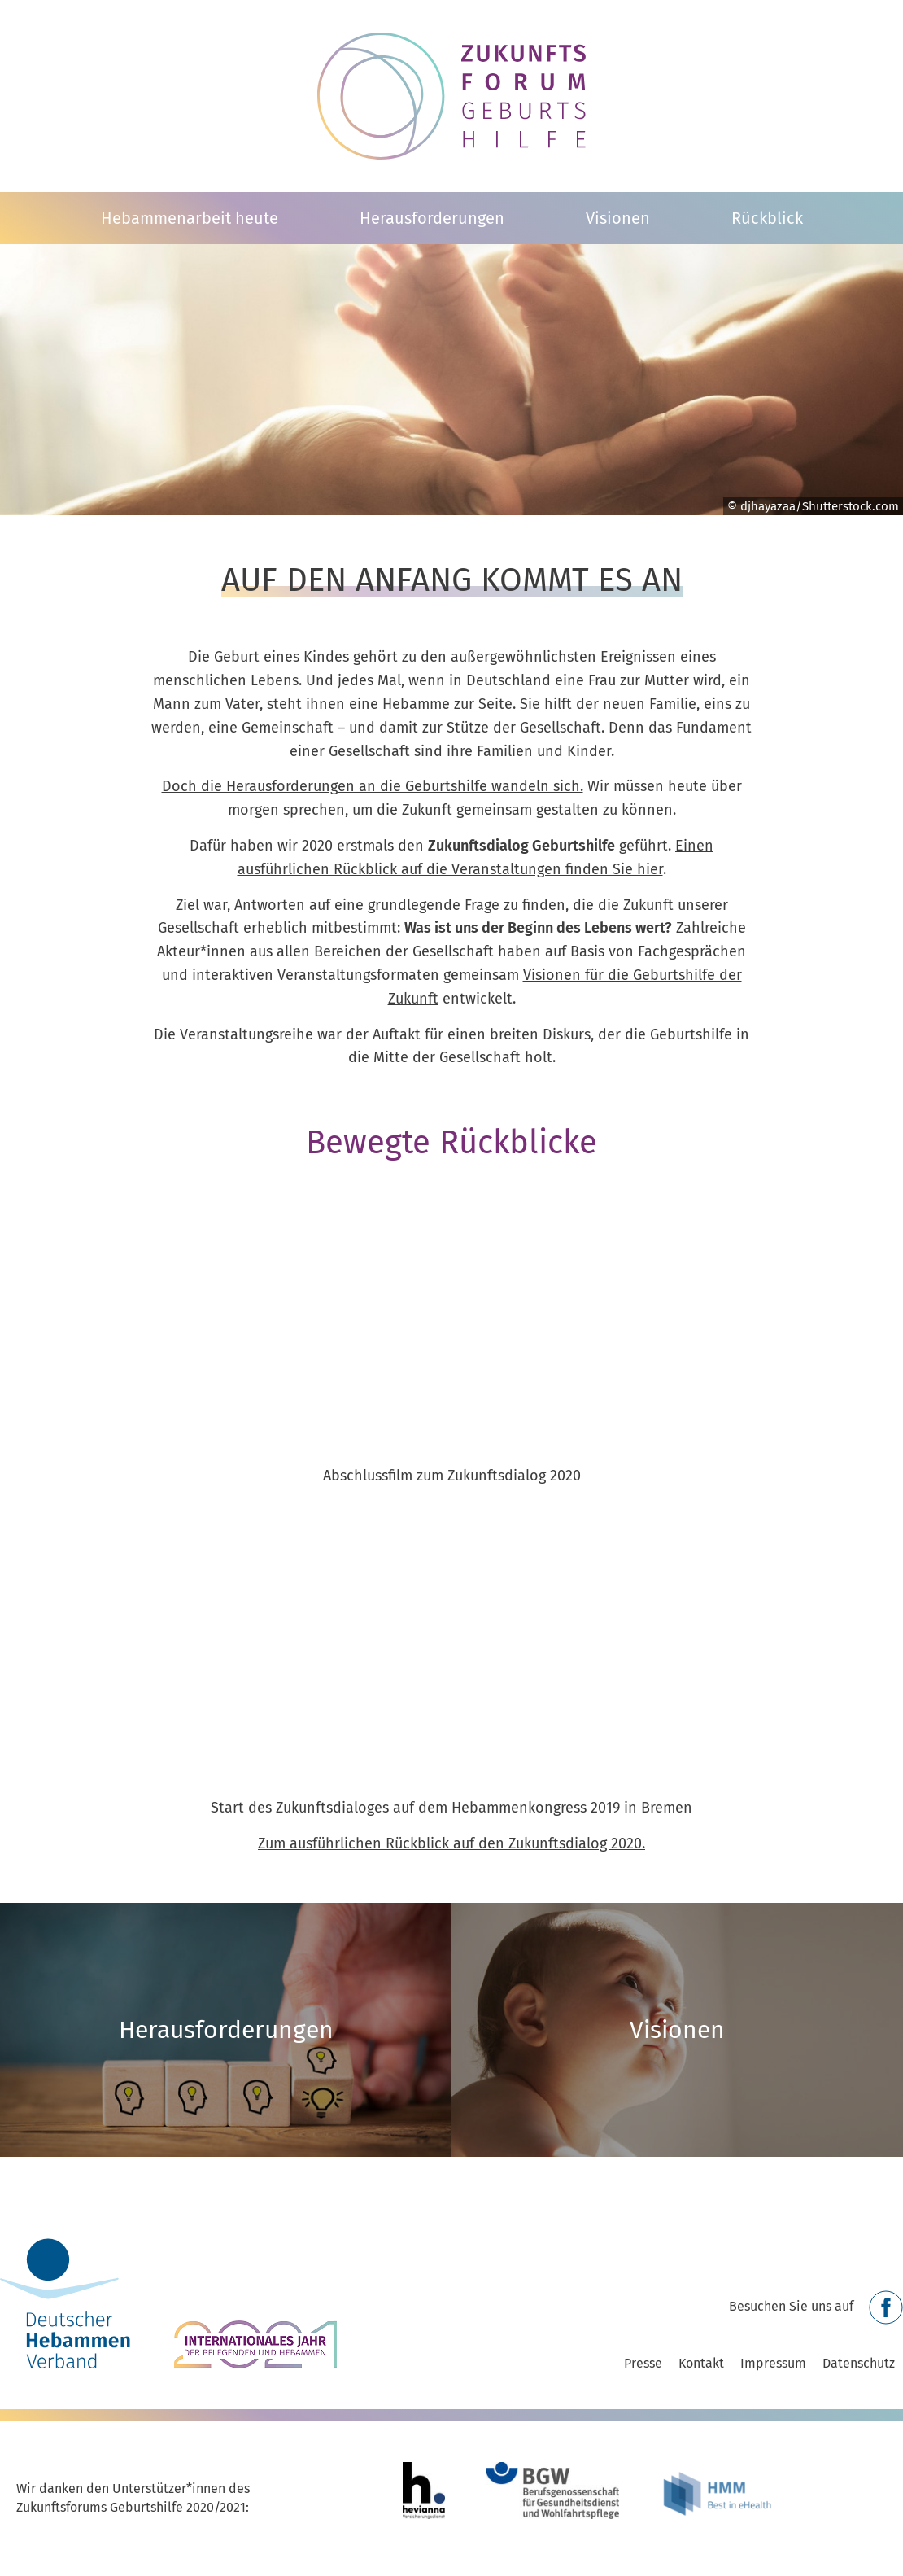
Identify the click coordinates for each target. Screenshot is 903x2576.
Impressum (773, 2363)
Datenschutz (858, 2363)
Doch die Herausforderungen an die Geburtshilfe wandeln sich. (372, 786)
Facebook (886, 2307)
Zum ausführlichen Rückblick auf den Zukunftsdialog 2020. (451, 1843)
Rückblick (767, 218)
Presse (643, 2363)
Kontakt (701, 2363)
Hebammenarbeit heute (189, 218)
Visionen (618, 218)
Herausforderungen (432, 218)
